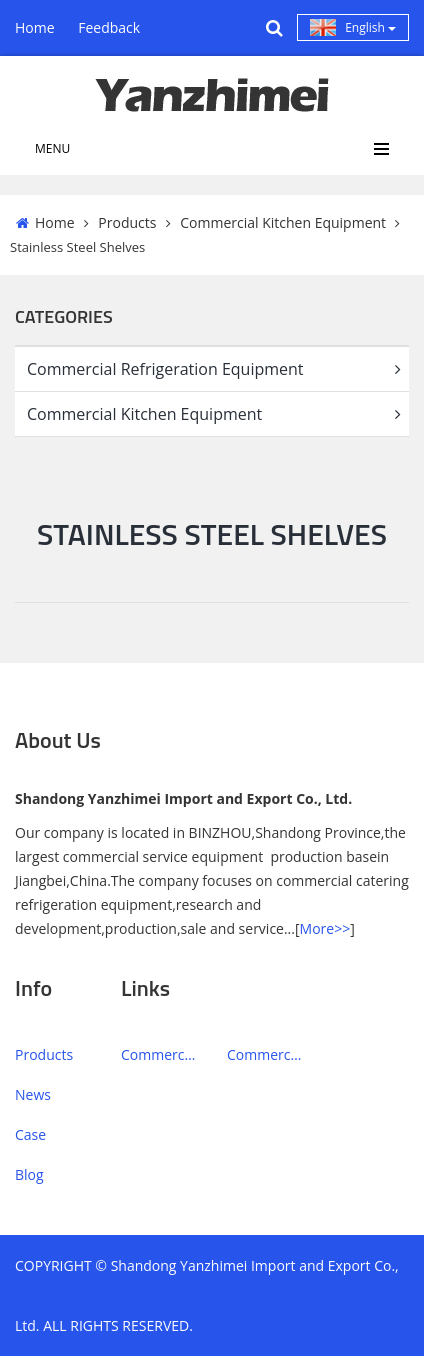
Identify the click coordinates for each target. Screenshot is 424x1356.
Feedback (109, 27)
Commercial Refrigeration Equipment (218, 369)
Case (30, 1134)
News (33, 1094)
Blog (29, 1174)
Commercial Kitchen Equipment (283, 222)
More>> (325, 928)
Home (35, 27)
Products (127, 222)
